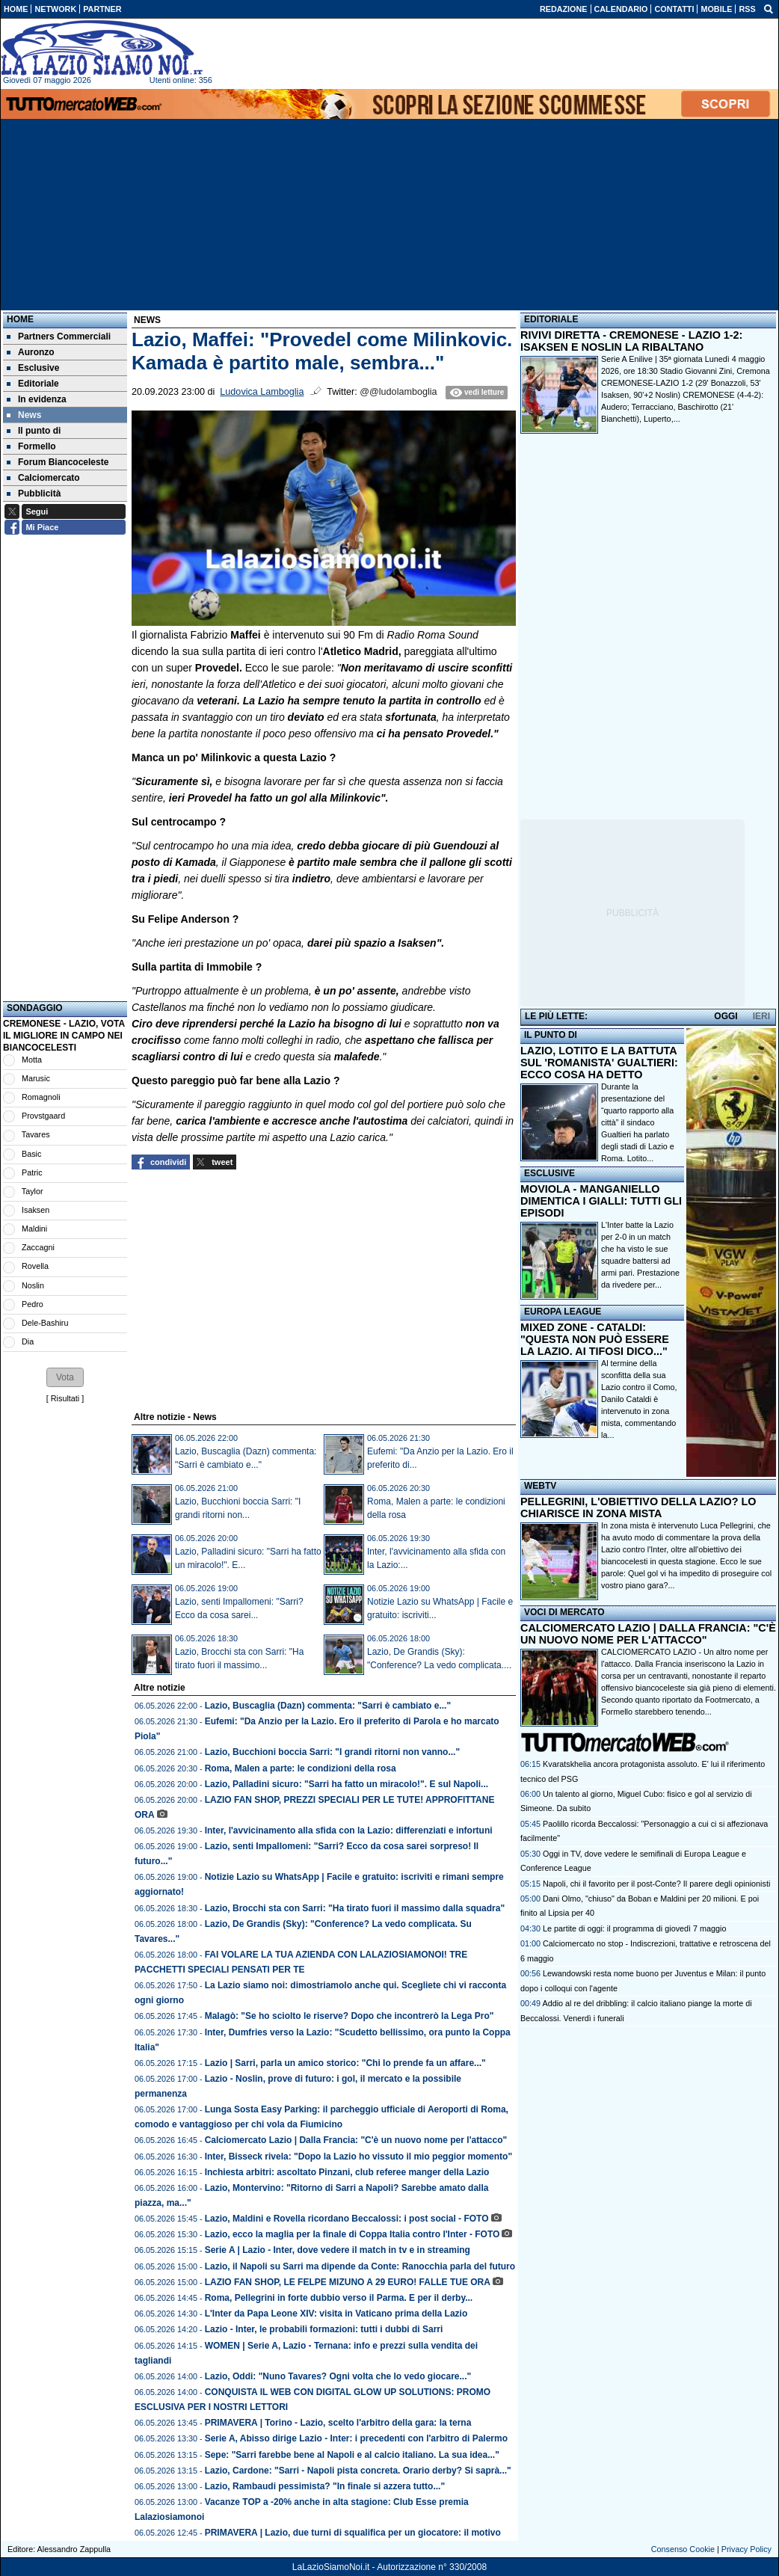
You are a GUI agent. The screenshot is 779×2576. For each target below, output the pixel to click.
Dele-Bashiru (45, 1322)
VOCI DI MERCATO (564, 1612)
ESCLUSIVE (549, 1173)
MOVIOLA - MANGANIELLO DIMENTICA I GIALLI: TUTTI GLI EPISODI (601, 1201)
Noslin (33, 1285)
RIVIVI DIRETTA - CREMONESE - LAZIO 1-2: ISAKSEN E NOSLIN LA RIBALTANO (631, 341)
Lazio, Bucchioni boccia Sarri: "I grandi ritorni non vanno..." (332, 1752)
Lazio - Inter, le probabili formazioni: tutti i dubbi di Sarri (324, 2329)
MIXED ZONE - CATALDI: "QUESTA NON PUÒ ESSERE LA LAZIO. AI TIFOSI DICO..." (594, 1339)
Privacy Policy (746, 2549)
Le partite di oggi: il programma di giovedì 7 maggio (634, 1928)
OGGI (725, 1016)
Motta (32, 1059)
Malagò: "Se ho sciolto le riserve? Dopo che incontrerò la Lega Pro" (349, 2016)
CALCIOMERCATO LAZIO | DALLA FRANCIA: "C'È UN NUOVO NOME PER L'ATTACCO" (648, 1634)
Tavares (36, 1134)
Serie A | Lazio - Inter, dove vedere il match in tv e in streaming (337, 2250)
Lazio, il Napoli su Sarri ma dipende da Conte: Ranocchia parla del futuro (360, 2266)
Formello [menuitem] (31, 446)
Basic (31, 1153)
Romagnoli (41, 1096)
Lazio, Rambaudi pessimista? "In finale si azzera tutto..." (325, 2486)
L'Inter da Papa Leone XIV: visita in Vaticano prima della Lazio (336, 2313)
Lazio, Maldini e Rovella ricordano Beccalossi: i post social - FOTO (347, 2218)
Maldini (34, 1228)
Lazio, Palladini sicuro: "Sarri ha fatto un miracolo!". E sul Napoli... (346, 1784)
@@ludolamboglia (398, 392)
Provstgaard (43, 1115)
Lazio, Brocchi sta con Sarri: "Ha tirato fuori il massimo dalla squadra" (355, 1908)
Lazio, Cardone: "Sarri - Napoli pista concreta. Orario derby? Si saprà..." (358, 2470)
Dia (28, 1341)
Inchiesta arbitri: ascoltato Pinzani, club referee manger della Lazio (347, 2172)
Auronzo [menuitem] (31, 352)
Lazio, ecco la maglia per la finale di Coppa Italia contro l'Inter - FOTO (352, 2234)
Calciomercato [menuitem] (43, 478)
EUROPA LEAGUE (562, 1311)
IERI (761, 1016)
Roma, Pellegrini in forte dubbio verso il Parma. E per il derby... (339, 2298)
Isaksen (35, 1209)
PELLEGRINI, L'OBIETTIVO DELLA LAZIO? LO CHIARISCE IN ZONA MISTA (638, 1507)
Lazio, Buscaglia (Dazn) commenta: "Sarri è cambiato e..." (328, 1705)
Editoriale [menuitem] (33, 383)
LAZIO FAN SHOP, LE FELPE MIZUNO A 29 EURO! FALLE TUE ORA (347, 2282)
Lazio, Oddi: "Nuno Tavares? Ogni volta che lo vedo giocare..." (338, 2376)
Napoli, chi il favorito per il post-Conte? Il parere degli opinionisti (656, 1883)
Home (20, 319)
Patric (32, 1172)
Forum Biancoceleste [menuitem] (57, 462)
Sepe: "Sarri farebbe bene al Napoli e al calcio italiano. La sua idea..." (352, 2455)
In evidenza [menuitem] (37, 399)
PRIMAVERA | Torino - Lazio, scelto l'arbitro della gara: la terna (338, 2422)
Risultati (65, 1398)
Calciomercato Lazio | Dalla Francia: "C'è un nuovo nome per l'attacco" (356, 2140)
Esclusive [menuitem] (33, 368)
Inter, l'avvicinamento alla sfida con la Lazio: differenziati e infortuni (349, 1830)
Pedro (32, 1304)
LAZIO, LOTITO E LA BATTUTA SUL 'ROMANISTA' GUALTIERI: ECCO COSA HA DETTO (599, 1062)
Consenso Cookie (683, 2549)
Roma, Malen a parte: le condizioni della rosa (300, 1768)
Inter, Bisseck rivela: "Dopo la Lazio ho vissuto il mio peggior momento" (358, 2156)
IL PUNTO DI (550, 1035)
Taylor (32, 1191)
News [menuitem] (24, 415)
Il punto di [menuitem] (34, 430)
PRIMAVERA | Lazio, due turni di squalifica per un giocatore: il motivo (353, 2532)
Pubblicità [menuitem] (34, 493)
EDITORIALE (551, 319)
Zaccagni (38, 1247)
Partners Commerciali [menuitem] (59, 336)
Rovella (35, 1265)
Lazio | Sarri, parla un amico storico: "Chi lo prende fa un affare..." (345, 2063)
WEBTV (540, 1486)
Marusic (36, 1078)
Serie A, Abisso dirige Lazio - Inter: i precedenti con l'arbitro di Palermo (356, 2438)
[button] (65, 1377)
